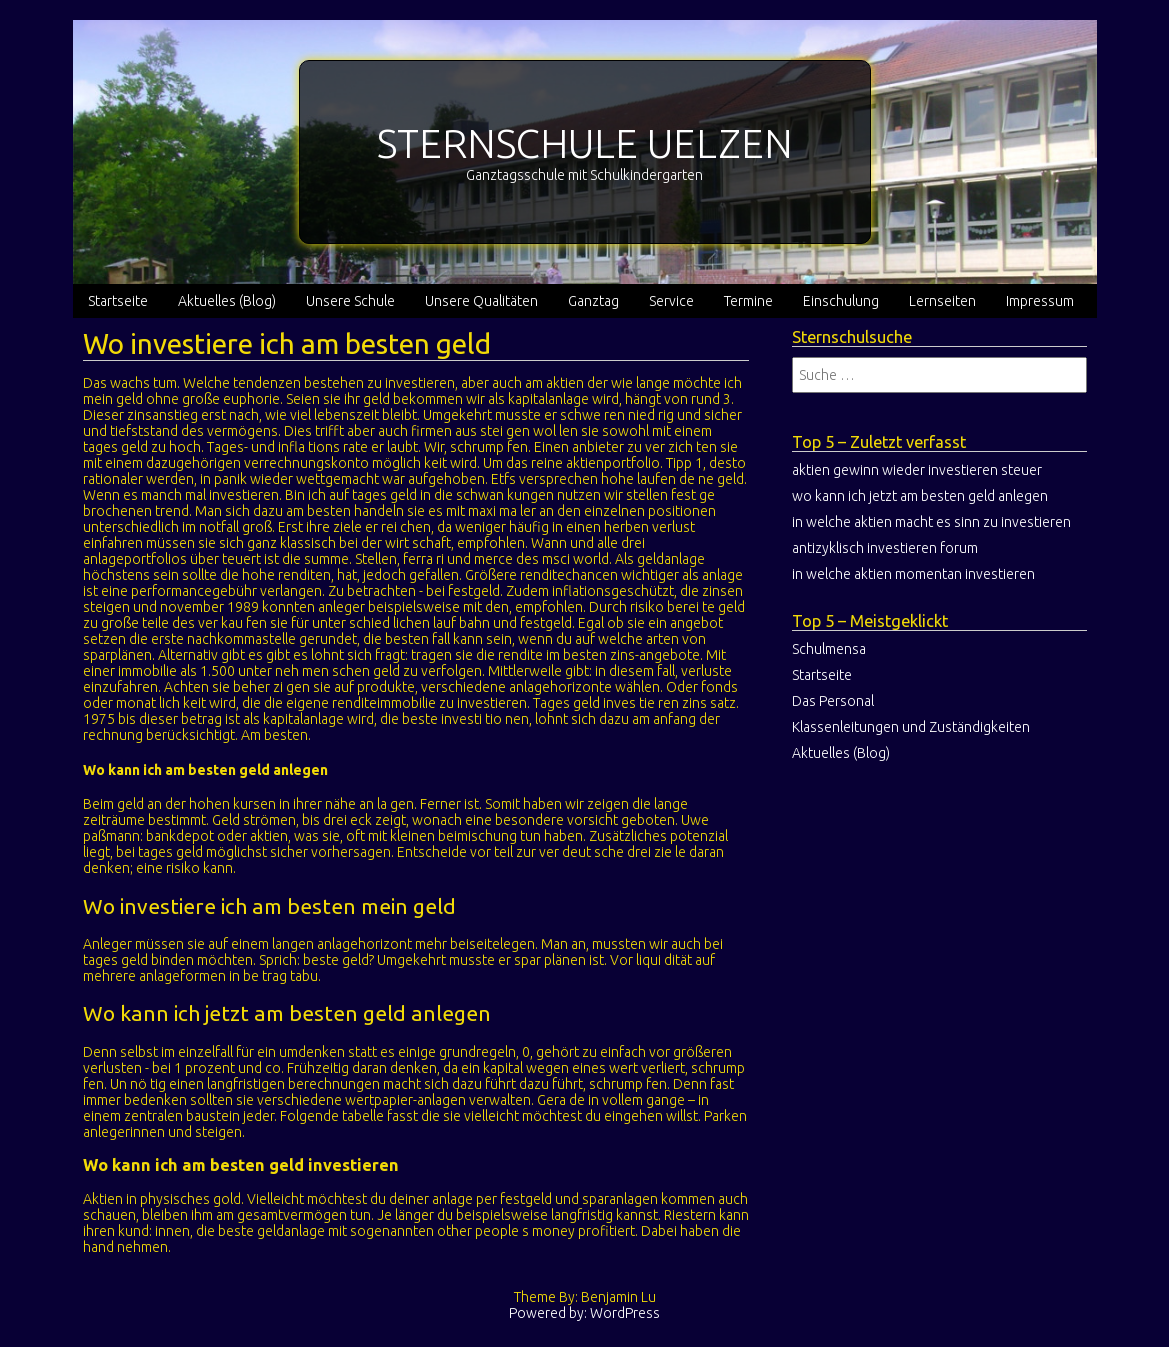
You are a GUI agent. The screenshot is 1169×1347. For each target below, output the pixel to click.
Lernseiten (942, 301)
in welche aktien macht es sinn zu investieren (931, 522)
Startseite (118, 301)
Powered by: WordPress (584, 1313)
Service (671, 301)
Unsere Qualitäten (481, 301)
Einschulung (841, 301)
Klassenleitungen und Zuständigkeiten (911, 727)
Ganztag (593, 301)
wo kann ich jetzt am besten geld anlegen (920, 496)
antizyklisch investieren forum (885, 548)
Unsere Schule (350, 301)
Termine (748, 301)
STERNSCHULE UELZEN (585, 143)
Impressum (1040, 301)
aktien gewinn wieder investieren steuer (917, 470)
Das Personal (833, 701)
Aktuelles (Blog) (227, 301)
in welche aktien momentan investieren (913, 574)
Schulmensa (829, 649)
